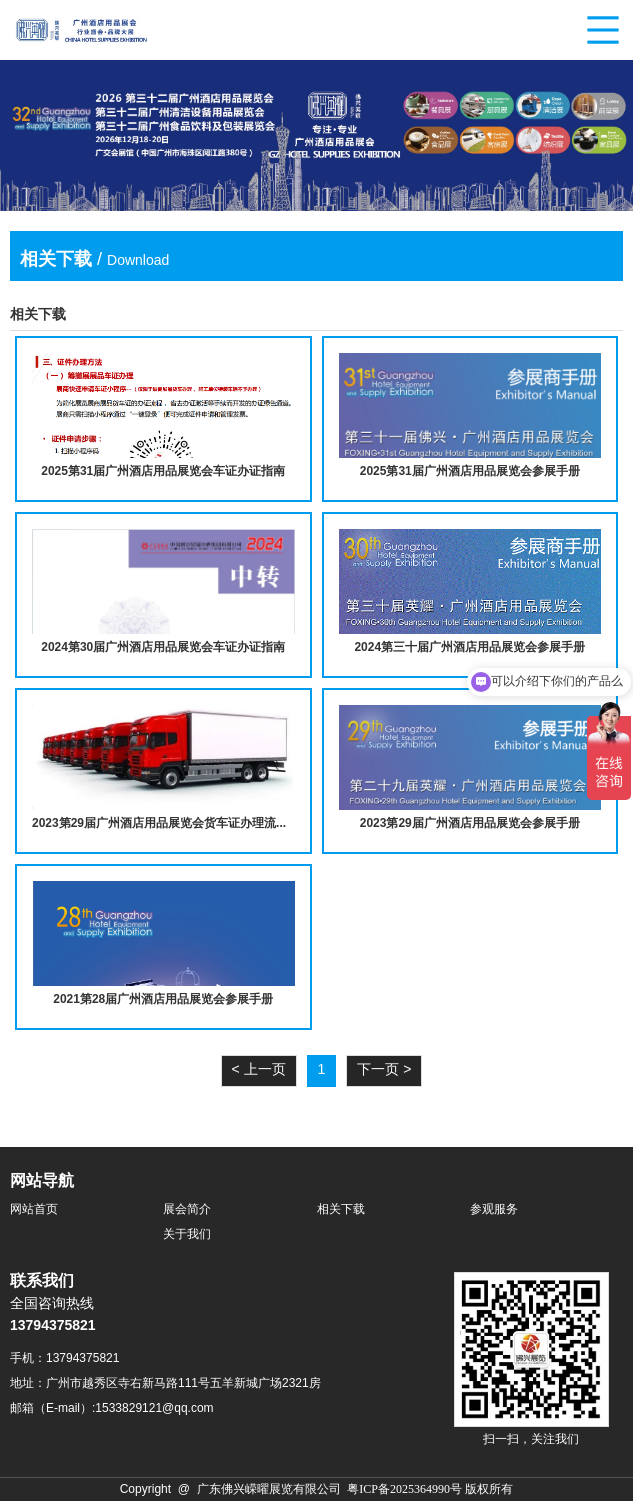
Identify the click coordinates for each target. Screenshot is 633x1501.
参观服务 (494, 1209)
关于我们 (187, 1234)
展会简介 (187, 1209)
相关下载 (341, 1209)
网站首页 (34, 1209)
